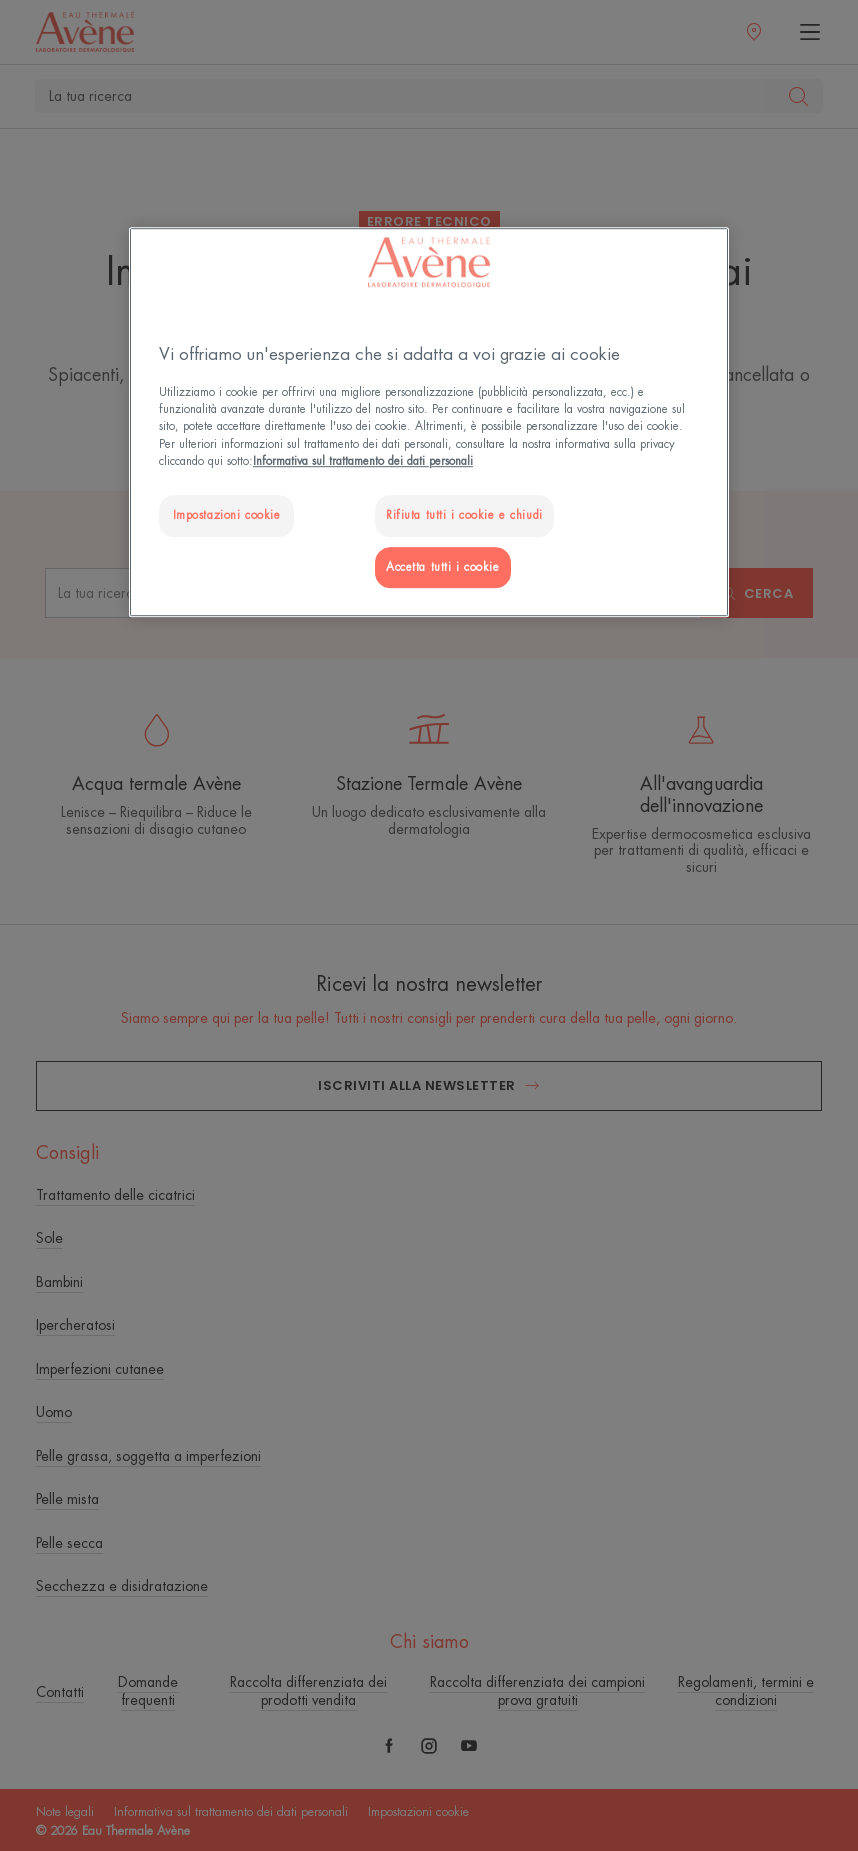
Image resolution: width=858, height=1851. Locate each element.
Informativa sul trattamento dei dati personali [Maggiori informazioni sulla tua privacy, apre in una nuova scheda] (363, 461)
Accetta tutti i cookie (443, 567)
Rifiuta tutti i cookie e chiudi (464, 515)
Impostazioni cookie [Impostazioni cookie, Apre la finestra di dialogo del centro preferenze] (227, 515)
